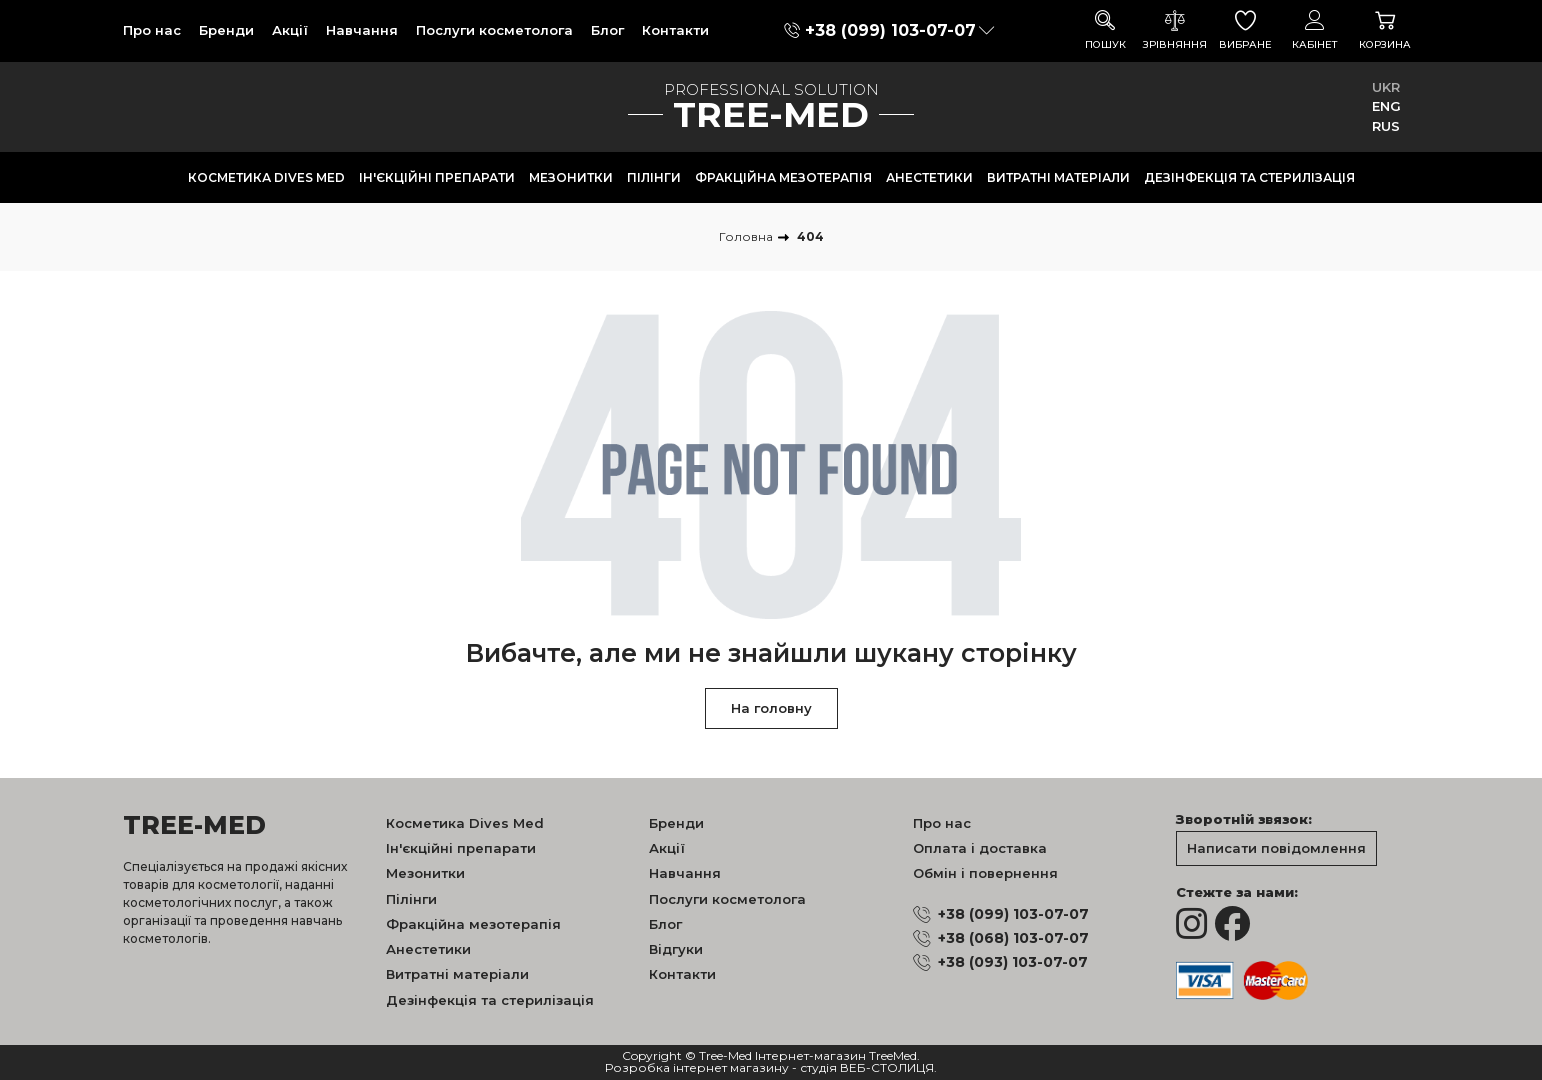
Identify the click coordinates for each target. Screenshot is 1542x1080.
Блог (607, 30)
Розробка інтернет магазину (697, 1068)
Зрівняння (1175, 30)
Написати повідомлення (1276, 848)
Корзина (1385, 30)
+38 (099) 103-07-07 (890, 30)
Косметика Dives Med (266, 177)
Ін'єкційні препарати (437, 177)
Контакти (675, 30)
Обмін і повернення (985, 873)
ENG (1386, 106)
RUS (1386, 126)
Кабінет (1315, 30)
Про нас (152, 30)
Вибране (1245, 30)
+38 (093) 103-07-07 (1013, 962)
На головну (771, 708)
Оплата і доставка (980, 848)
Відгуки (676, 949)
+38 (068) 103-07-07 (1013, 938)
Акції (290, 30)
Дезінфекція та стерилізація (1249, 177)
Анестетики (929, 177)
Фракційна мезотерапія (783, 177)
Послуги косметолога (494, 30)
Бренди (226, 30)
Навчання (362, 30)
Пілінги (654, 177)
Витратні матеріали (1058, 177)
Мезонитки (571, 177)
